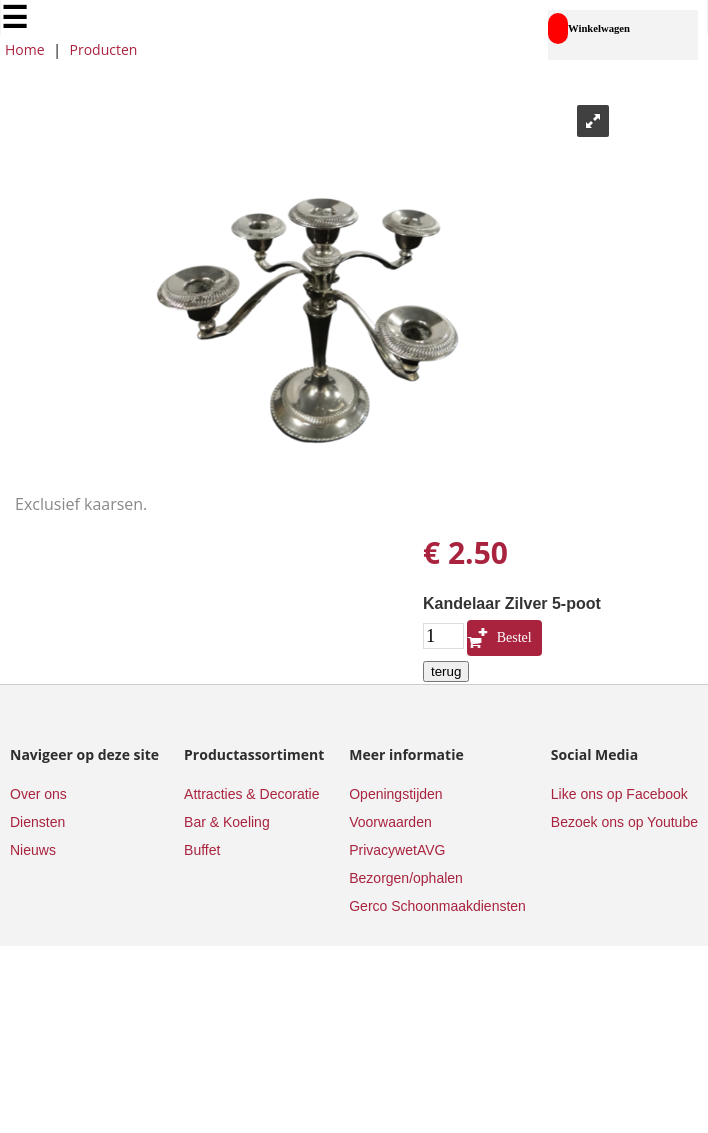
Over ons (38, 794)
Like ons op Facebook (619, 794)
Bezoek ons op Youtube (624, 822)
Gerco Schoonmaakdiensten (437, 906)
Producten (104, 49)
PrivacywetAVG (397, 850)
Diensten (37, 822)
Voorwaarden (390, 822)
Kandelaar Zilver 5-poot (512, 603)
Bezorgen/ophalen (406, 878)
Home (25, 49)
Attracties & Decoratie (251, 794)
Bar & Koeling (227, 822)
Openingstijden (395, 794)
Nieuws (33, 850)
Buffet (202, 850)
